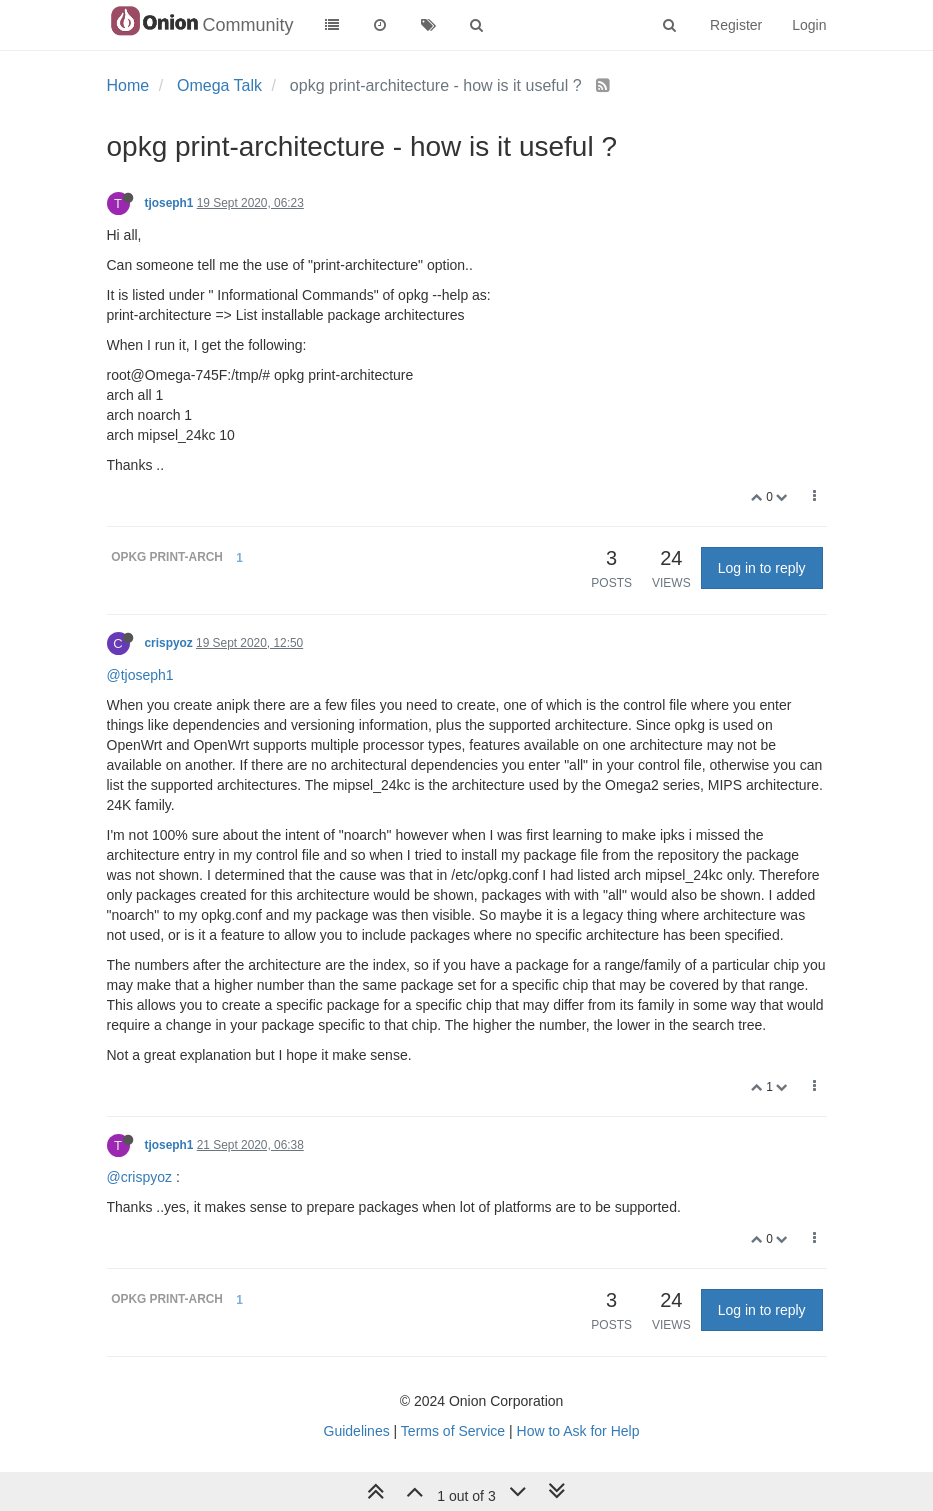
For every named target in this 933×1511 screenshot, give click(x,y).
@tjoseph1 (140, 675)
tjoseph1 (169, 203)
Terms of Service (453, 1431)
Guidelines (357, 1431)
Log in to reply (762, 568)
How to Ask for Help (578, 1431)
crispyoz (169, 643)
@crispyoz (140, 1177)
